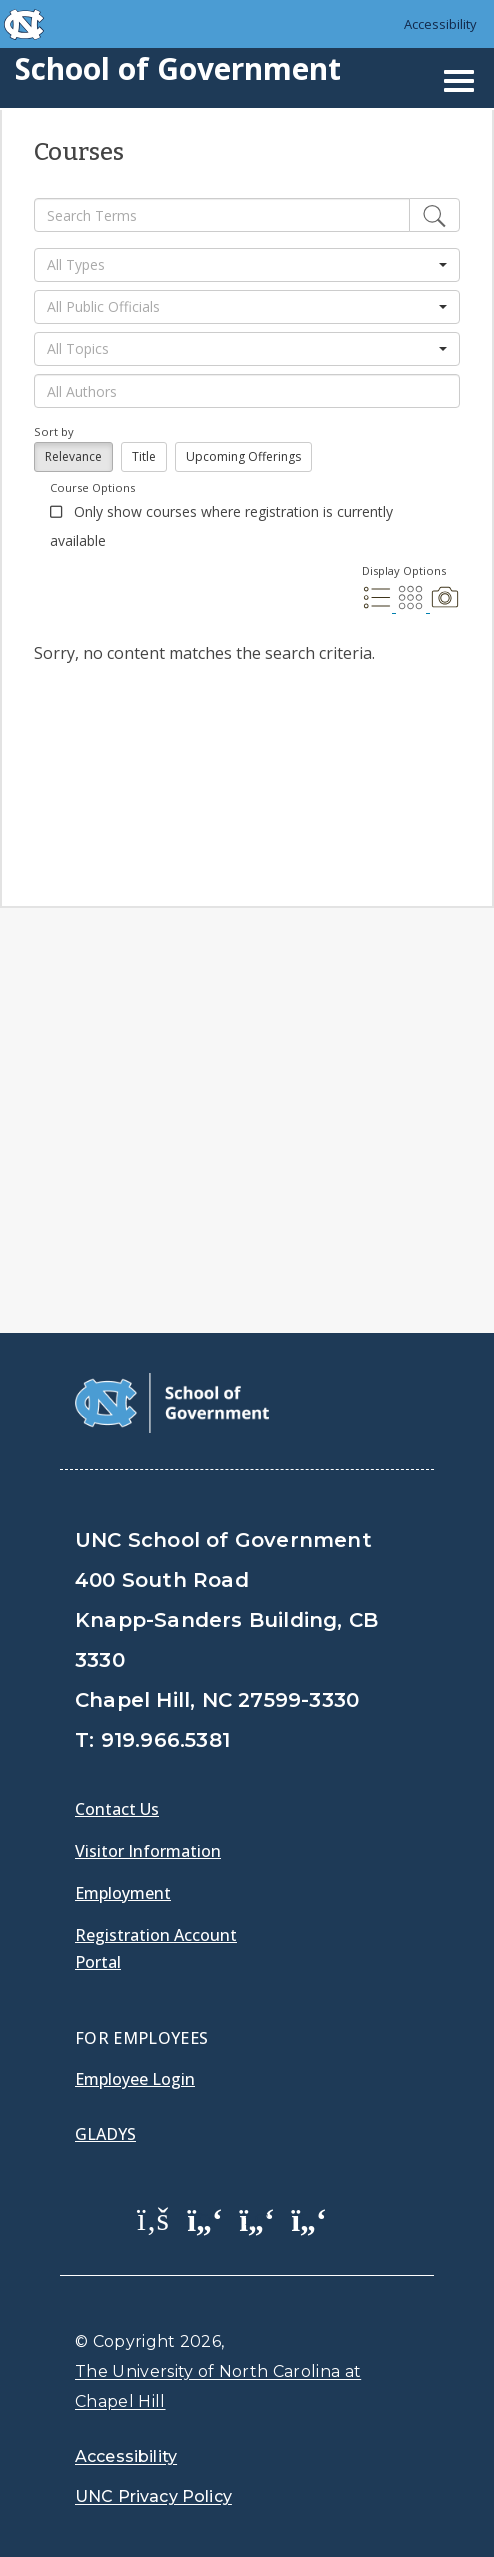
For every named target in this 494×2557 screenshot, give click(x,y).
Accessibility (440, 24)
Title (144, 456)
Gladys (105, 2134)
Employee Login (135, 2079)
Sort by (54, 431)
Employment (123, 1893)
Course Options (92, 487)
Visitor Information (148, 1851)
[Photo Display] (445, 606)
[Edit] (434, 215)
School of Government (178, 68)
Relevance (73, 456)
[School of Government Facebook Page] (153, 2218)
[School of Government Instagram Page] (309, 2218)
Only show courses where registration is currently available (221, 526)
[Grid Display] (413, 606)
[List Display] (379, 606)
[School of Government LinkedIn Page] (257, 2218)
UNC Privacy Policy (153, 2496)
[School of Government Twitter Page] (205, 2218)
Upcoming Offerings (243, 456)
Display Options (404, 570)
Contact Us (117, 1809)
